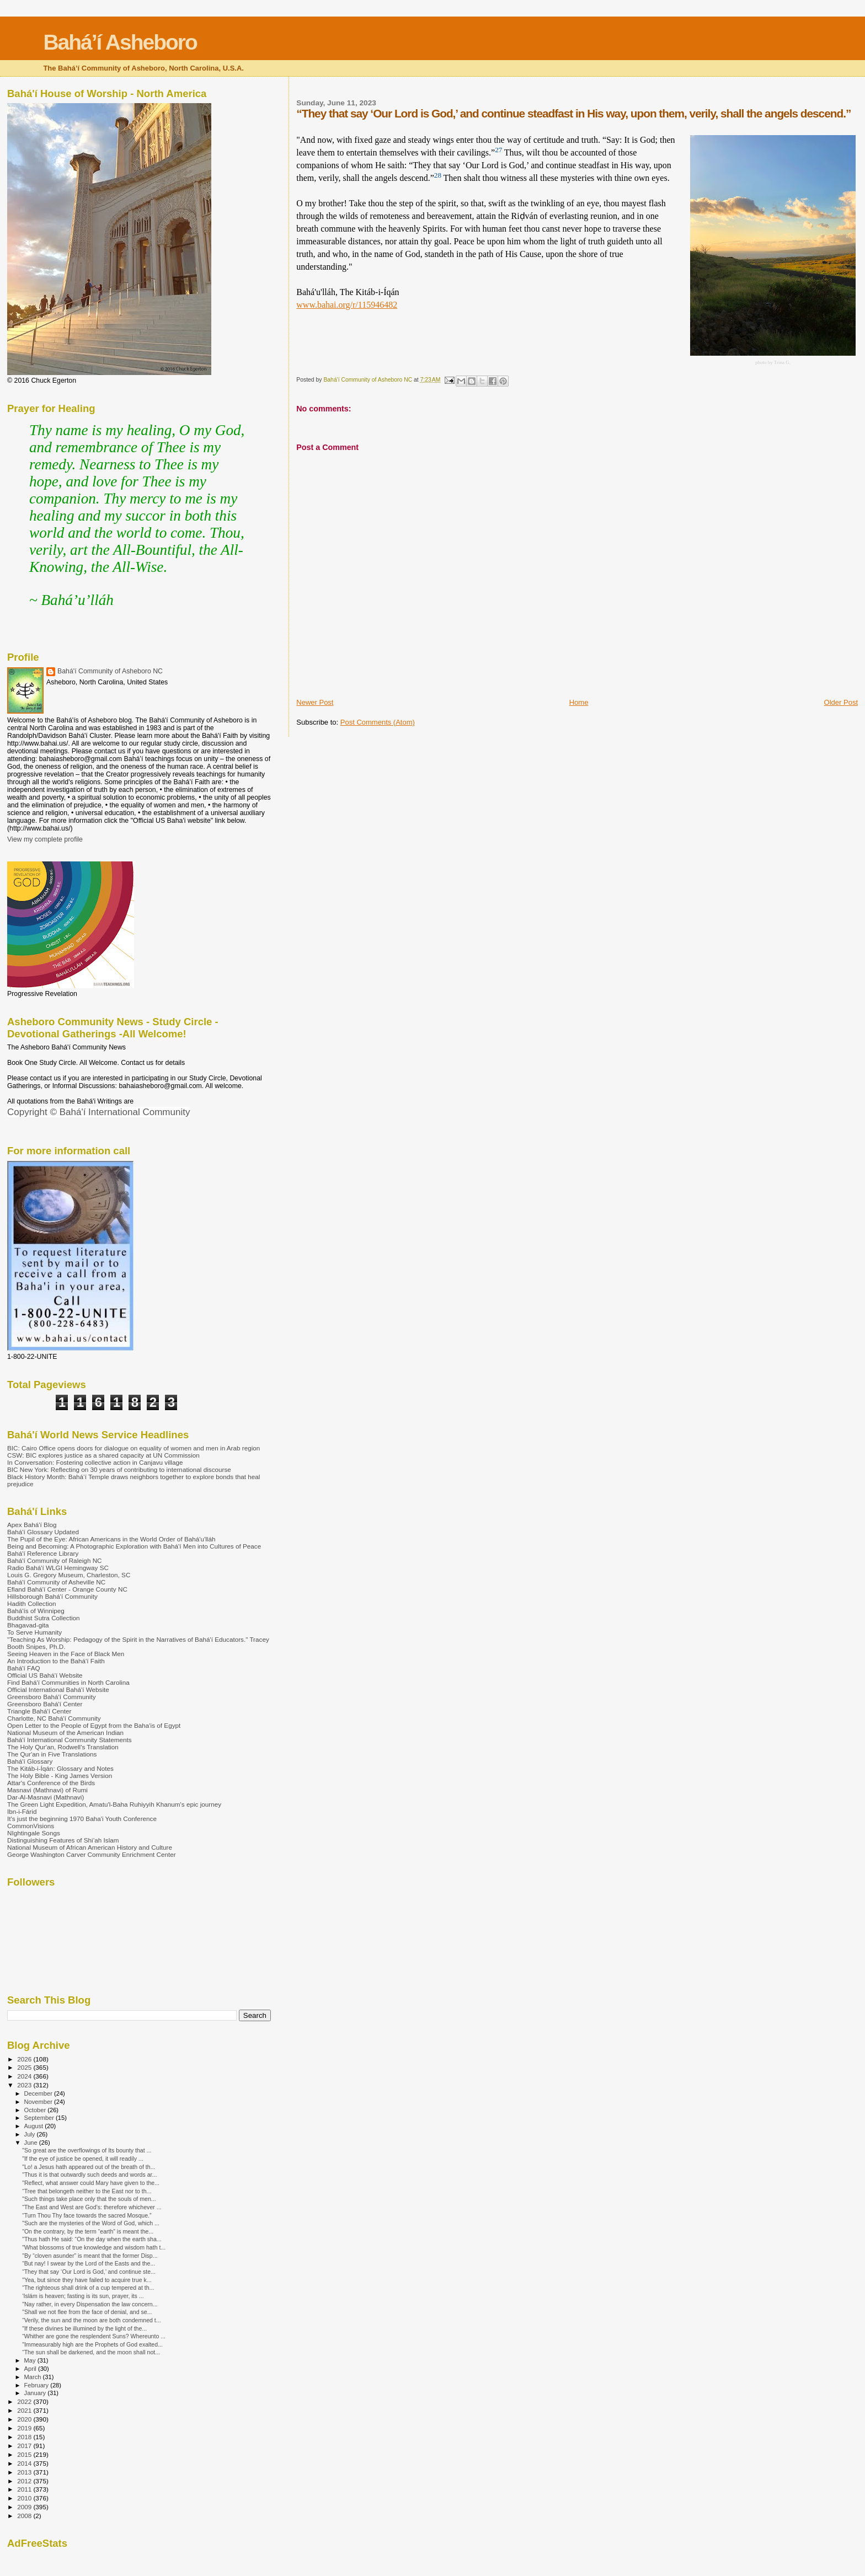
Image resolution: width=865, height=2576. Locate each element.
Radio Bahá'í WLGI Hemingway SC (58, 1567)
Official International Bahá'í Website (58, 1689)
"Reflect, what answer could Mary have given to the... (90, 2182)
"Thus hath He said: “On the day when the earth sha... (92, 2239)
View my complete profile (45, 839)
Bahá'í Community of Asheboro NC (110, 671)
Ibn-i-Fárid (21, 1811)
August (34, 2126)
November (39, 2101)
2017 (25, 2445)
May (31, 2360)
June (31, 2142)
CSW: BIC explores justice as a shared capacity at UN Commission (103, 1455)
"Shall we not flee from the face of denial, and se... (87, 2312)
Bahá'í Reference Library (42, 1553)
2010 (25, 2498)
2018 (25, 2436)
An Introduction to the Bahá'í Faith (56, 1660)
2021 (25, 2410)
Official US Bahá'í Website (45, 1675)
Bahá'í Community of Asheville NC (56, 1582)
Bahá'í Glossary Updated (43, 1531)
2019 (25, 2428)
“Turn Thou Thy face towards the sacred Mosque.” (86, 2215)
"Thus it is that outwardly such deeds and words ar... (89, 2174)
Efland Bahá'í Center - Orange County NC (67, 1589)
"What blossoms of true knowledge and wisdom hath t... (93, 2247)
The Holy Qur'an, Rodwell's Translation (63, 1746)
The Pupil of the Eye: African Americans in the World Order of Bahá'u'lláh (111, 1539)
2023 (25, 2084)
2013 (25, 2472)
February (37, 2385)
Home (579, 702)
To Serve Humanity (34, 1632)
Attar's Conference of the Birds (51, 1782)
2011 (25, 2489)
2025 (25, 2067)
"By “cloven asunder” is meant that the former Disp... (89, 2255)
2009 (25, 2506)
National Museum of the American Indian (65, 1732)
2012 (25, 2480)
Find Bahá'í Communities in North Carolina (68, 1682)
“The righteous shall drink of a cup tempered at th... (88, 2287)
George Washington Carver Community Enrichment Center (91, 1854)
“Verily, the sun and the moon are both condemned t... (91, 2320)
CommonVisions (30, 1825)
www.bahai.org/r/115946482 (346, 304)
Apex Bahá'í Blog (32, 1524)
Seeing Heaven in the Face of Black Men (65, 1653)
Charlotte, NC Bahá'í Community (54, 1718)
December (39, 2093)
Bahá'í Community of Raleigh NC (54, 1560)
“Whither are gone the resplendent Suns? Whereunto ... (93, 2336)
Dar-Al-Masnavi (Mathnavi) (45, 1797)
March (33, 2377)
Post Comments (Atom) (377, 722)
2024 (25, 2076)
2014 (25, 2463)
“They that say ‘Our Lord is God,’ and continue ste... (89, 2271)
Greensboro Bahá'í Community (51, 1696)
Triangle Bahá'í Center (39, 1711)
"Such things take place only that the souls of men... (89, 2198)
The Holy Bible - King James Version (59, 1775)
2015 (25, 2454)
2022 (25, 2401)
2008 (25, 2515)
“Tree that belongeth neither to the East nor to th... (86, 2191)
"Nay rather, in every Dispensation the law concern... (89, 2304)
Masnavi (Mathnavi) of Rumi (47, 1789)
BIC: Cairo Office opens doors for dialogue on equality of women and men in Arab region (133, 1448)
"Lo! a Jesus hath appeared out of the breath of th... (88, 2166)
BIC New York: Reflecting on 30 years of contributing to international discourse (119, 1469)
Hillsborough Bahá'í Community (52, 1596)
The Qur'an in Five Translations (52, 1754)
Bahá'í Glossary (29, 1761)
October (36, 2110)
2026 (25, 2059)
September (40, 2117)
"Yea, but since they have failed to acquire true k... (86, 2280)
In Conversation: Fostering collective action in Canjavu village (95, 1462)
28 (437, 175)
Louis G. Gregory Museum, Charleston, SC (68, 1574)
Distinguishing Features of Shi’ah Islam (63, 1840)
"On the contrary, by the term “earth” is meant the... (87, 2231)
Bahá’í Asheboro (119, 42)
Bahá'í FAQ (23, 1668)
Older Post (841, 702)
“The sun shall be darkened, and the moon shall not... (91, 2352)
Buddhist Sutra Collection (43, 1617)
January (36, 2393)
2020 (25, 2419)
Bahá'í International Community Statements (69, 1739)
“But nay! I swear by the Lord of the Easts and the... (88, 2263)
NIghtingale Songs (33, 1832)
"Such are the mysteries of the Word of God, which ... (90, 2223)
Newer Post (314, 702)
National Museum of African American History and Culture (89, 1847)
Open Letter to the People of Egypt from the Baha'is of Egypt (93, 1725)
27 (498, 150)
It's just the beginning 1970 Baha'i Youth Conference (82, 1818)
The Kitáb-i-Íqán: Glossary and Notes (60, 1768)
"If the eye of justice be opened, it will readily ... (82, 2158)
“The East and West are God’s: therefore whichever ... (91, 2207)
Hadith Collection (31, 1603)
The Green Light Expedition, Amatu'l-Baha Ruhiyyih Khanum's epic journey (114, 1804)
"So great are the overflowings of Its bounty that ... (86, 2150)
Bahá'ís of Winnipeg (36, 1610)
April (31, 2368)
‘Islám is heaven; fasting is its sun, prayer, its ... (82, 2296)
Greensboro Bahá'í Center (44, 1703)
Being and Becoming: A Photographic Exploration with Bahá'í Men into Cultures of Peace (134, 1546)
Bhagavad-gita (28, 1625)
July (30, 2134)
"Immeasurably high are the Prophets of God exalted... (92, 2344)
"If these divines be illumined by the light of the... (84, 2328)
